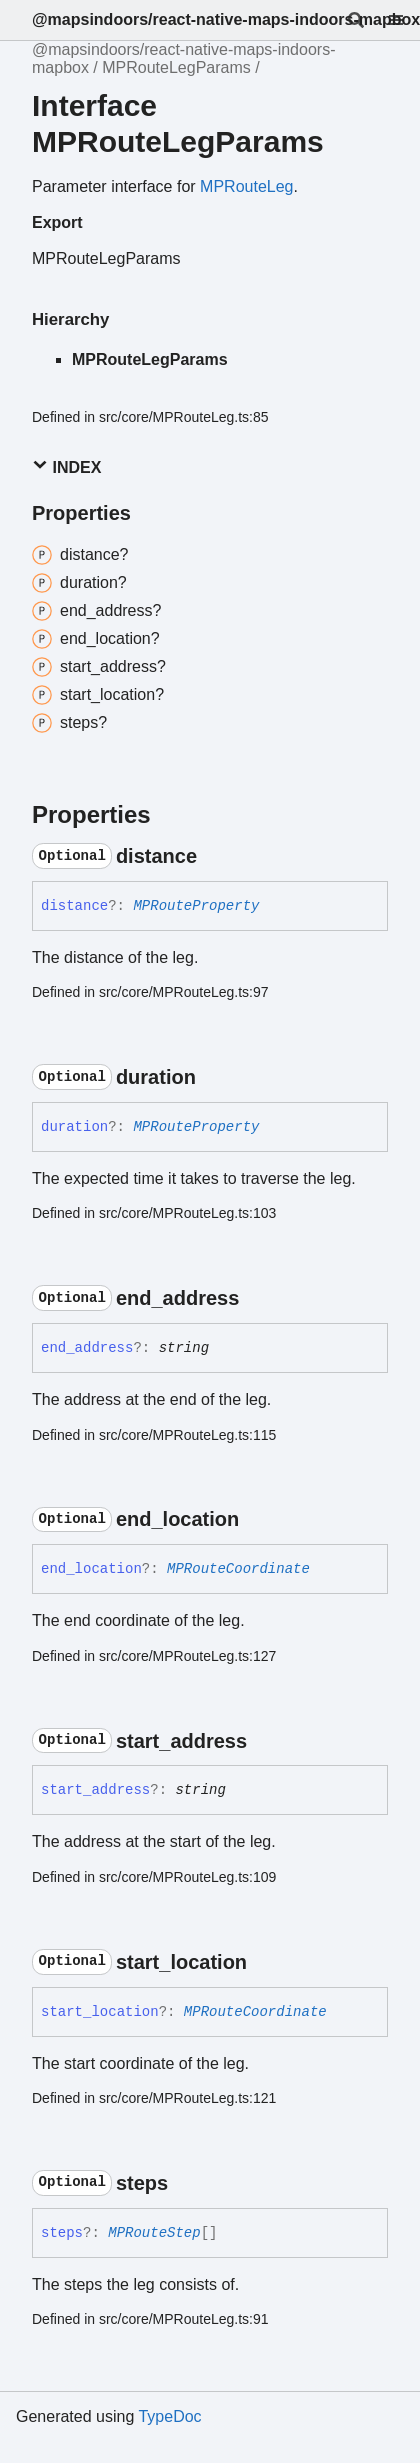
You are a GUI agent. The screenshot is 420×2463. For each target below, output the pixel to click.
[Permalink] (215, 856)
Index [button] (66, 466)
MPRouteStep (154, 2233)
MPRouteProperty (196, 906)
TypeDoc (169, 2416)
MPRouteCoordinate (238, 1569)
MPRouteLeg (246, 186)
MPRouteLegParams (176, 67)
